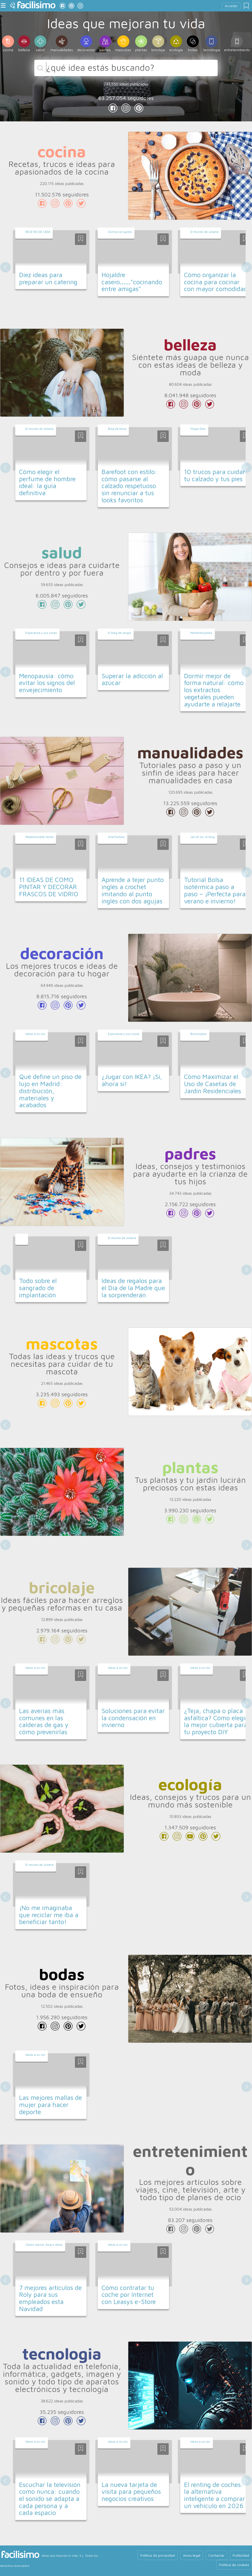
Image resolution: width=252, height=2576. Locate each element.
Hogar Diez (198, 428)
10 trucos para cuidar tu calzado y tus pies (214, 475)
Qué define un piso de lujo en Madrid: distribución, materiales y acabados (50, 1090)
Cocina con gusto (120, 231)
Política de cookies (234, 2565)
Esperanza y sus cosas (41, 632)
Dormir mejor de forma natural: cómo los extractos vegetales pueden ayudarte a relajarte (214, 690)
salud (61, 552)
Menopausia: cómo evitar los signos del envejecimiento (47, 682)
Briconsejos (198, 1033)
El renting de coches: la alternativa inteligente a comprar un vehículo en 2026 (214, 2495)
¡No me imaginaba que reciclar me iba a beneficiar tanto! (48, 1914)
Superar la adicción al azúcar (132, 679)
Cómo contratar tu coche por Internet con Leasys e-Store (129, 2294)
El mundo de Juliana (204, 231)
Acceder (231, 6)
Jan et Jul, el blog (202, 836)
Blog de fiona (117, 428)
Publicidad (241, 2555)
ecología (190, 1783)
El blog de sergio (119, 632)
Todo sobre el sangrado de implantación (38, 1287)
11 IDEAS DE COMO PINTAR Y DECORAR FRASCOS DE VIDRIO (48, 886)
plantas (190, 1467)
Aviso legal (191, 2555)
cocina (61, 150)
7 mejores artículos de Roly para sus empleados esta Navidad (50, 2298)
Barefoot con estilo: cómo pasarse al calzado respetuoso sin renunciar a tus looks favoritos (129, 486)
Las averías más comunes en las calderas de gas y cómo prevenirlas (43, 1721)
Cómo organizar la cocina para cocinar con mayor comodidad (215, 281)
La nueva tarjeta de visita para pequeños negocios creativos (131, 2491)
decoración (62, 953)
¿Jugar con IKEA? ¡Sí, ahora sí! (132, 1080)
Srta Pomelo (116, 836)
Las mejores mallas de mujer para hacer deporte (50, 2104)
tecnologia (62, 2353)
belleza (190, 344)
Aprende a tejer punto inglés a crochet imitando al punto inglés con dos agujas (133, 890)
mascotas (62, 1343)
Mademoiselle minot (39, 836)
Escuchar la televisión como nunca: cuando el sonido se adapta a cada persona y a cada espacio (49, 2498)
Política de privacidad (157, 2555)
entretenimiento (190, 2160)
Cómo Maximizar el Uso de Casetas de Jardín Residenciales (212, 1083)
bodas (62, 1974)
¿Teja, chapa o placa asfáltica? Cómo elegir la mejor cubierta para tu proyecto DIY (215, 1721)
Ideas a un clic (35, 1033)
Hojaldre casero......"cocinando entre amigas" (132, 281)
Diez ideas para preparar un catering (48, 278)
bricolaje (62, 1586)
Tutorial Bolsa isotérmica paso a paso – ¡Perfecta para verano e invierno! (215, 890)
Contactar (216, 2555)
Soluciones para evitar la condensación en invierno (133, 1717)
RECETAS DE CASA (37, 231)
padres (190, 1153)
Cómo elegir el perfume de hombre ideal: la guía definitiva (47, 482)
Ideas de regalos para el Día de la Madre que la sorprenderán (133, 1287)
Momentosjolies (201, 632)
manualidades (190, 752)
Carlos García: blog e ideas (44, 2244)
